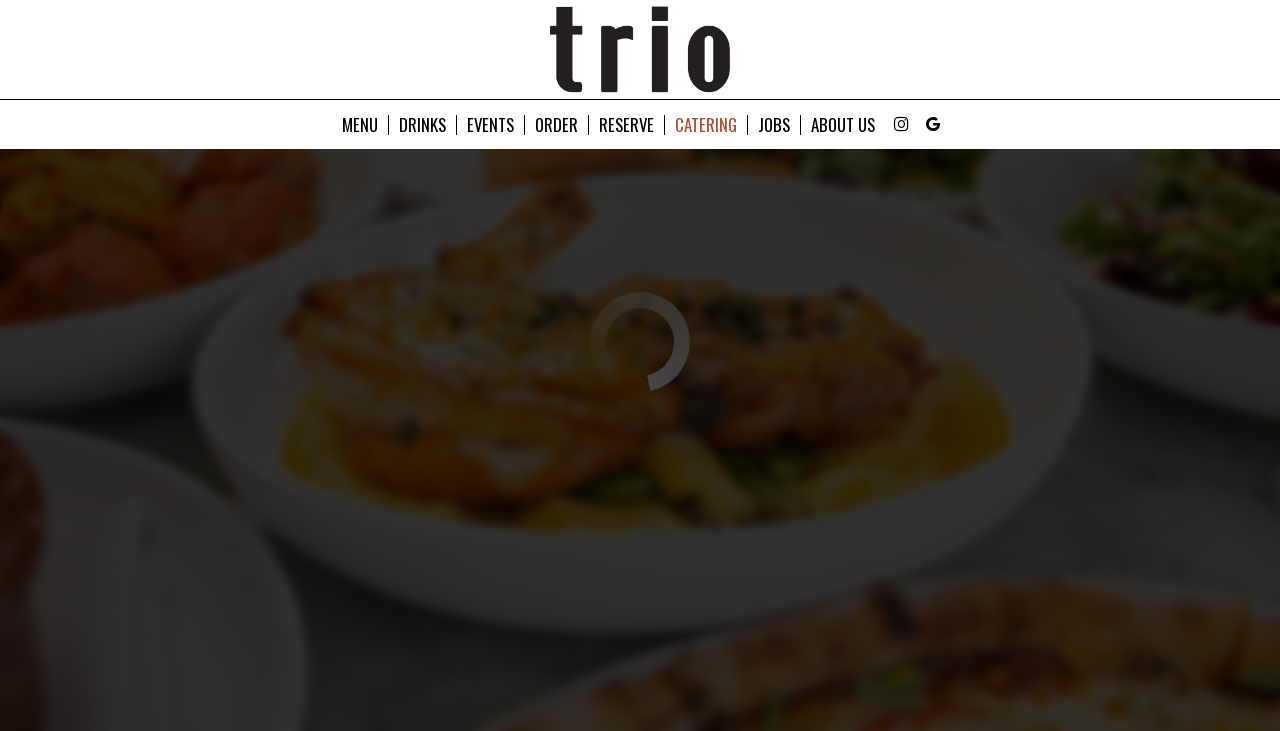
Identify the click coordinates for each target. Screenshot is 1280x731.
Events (490, 125)
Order (556, 125)
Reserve (626, 125)
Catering (706, 125)
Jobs (774, 125)
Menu (360, 125)
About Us (843, 125)
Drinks (422, 125)
